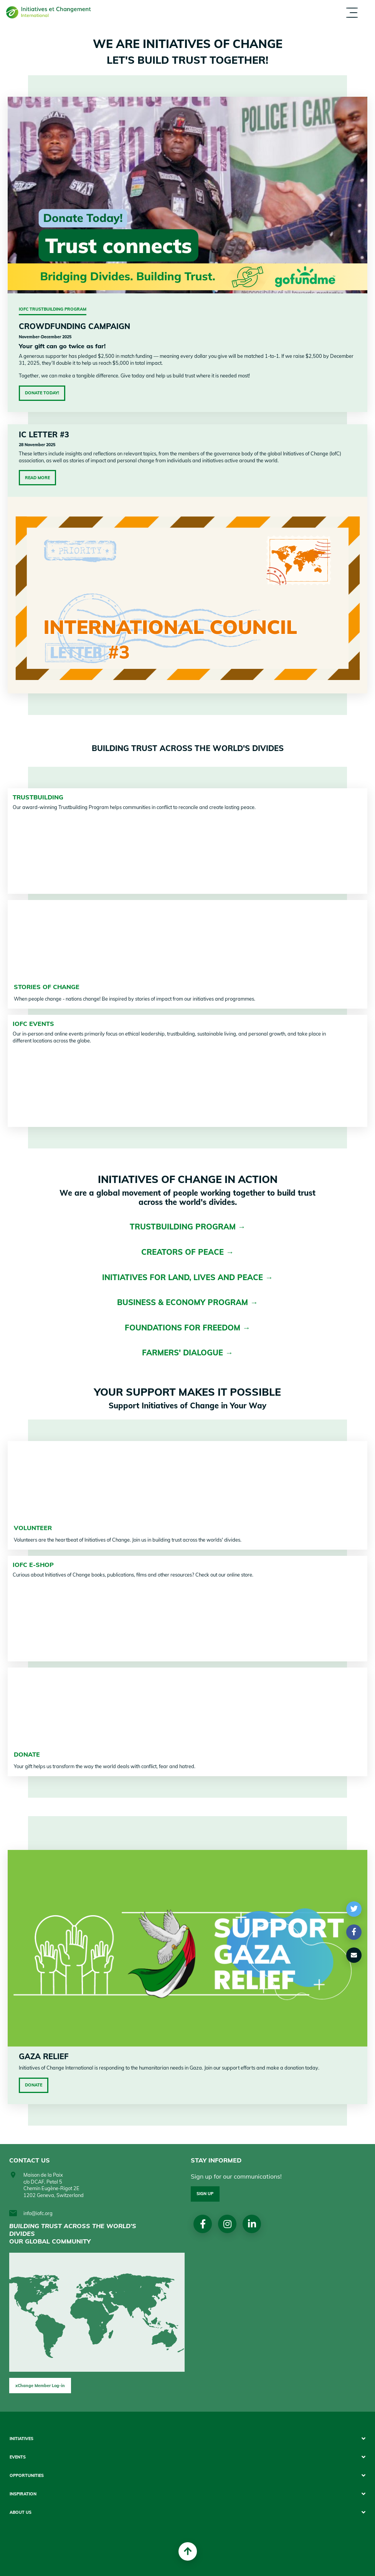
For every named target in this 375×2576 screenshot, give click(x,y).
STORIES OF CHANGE (46, 987)
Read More (37, 477)
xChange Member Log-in (40, 2385)
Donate (33, 2085)
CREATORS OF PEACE (183, 1252)
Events (18, 2457)
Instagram (227, 2224)
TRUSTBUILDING (38, 797)
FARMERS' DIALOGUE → (187, 1352)
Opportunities (27, 2475)
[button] (354, 1909)
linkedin (252, 2224)
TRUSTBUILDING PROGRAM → (188, 1226)
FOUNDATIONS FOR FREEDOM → (187, 1327)
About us (20, 2512)
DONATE (27, 1754)
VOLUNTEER (33, 1528)
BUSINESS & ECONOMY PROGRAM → (187, 1302)
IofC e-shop (33, 1564)
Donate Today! (42, 392)
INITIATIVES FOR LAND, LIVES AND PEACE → (187, 1277)
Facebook (203, 2224)
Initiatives (21, 2438)
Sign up (205, 2193)
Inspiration (23, 2494)
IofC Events (33, 1023)
